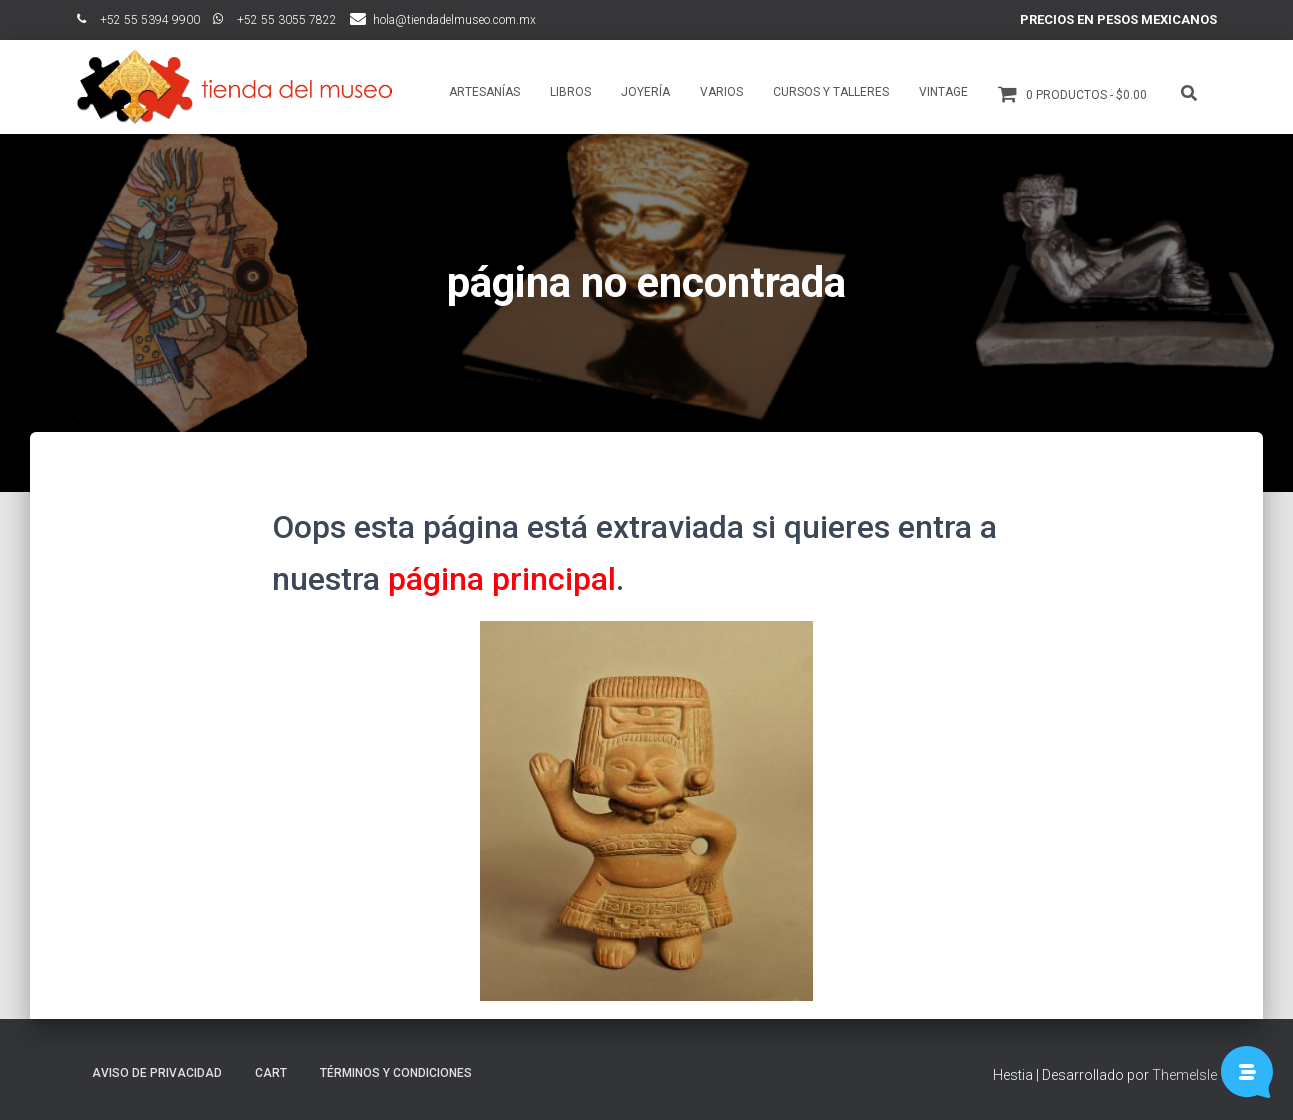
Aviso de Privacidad (157, 1073)
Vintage (943, 92)
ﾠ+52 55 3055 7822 (275, 20)
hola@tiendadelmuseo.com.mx (454, 20)
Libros (570, 92)
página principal (502, 579)
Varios (721, 92)
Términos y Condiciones (396, 1073)
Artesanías (484, 92)
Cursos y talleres (831, 92)
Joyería (645, 92)
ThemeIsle (1184, 1075)
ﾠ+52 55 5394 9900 (138, 20)
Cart (271, 1073)
